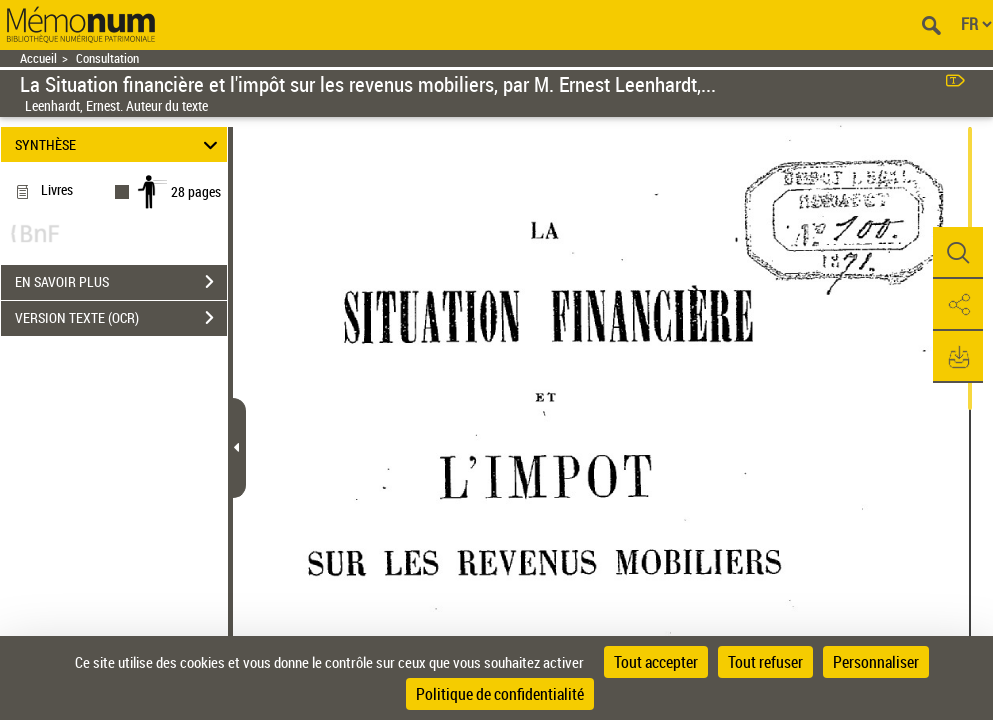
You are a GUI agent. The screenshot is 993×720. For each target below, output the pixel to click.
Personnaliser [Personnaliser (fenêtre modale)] (876, 662)
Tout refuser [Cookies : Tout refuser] (765, 662)
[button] (958, 253)
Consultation (107, 58)
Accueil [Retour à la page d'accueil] (38, 58)
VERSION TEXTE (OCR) (121, 318)
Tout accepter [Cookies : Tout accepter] (656, 662)
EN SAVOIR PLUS (121, 282)
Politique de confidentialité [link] (500, 694)
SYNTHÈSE (119, 144)
